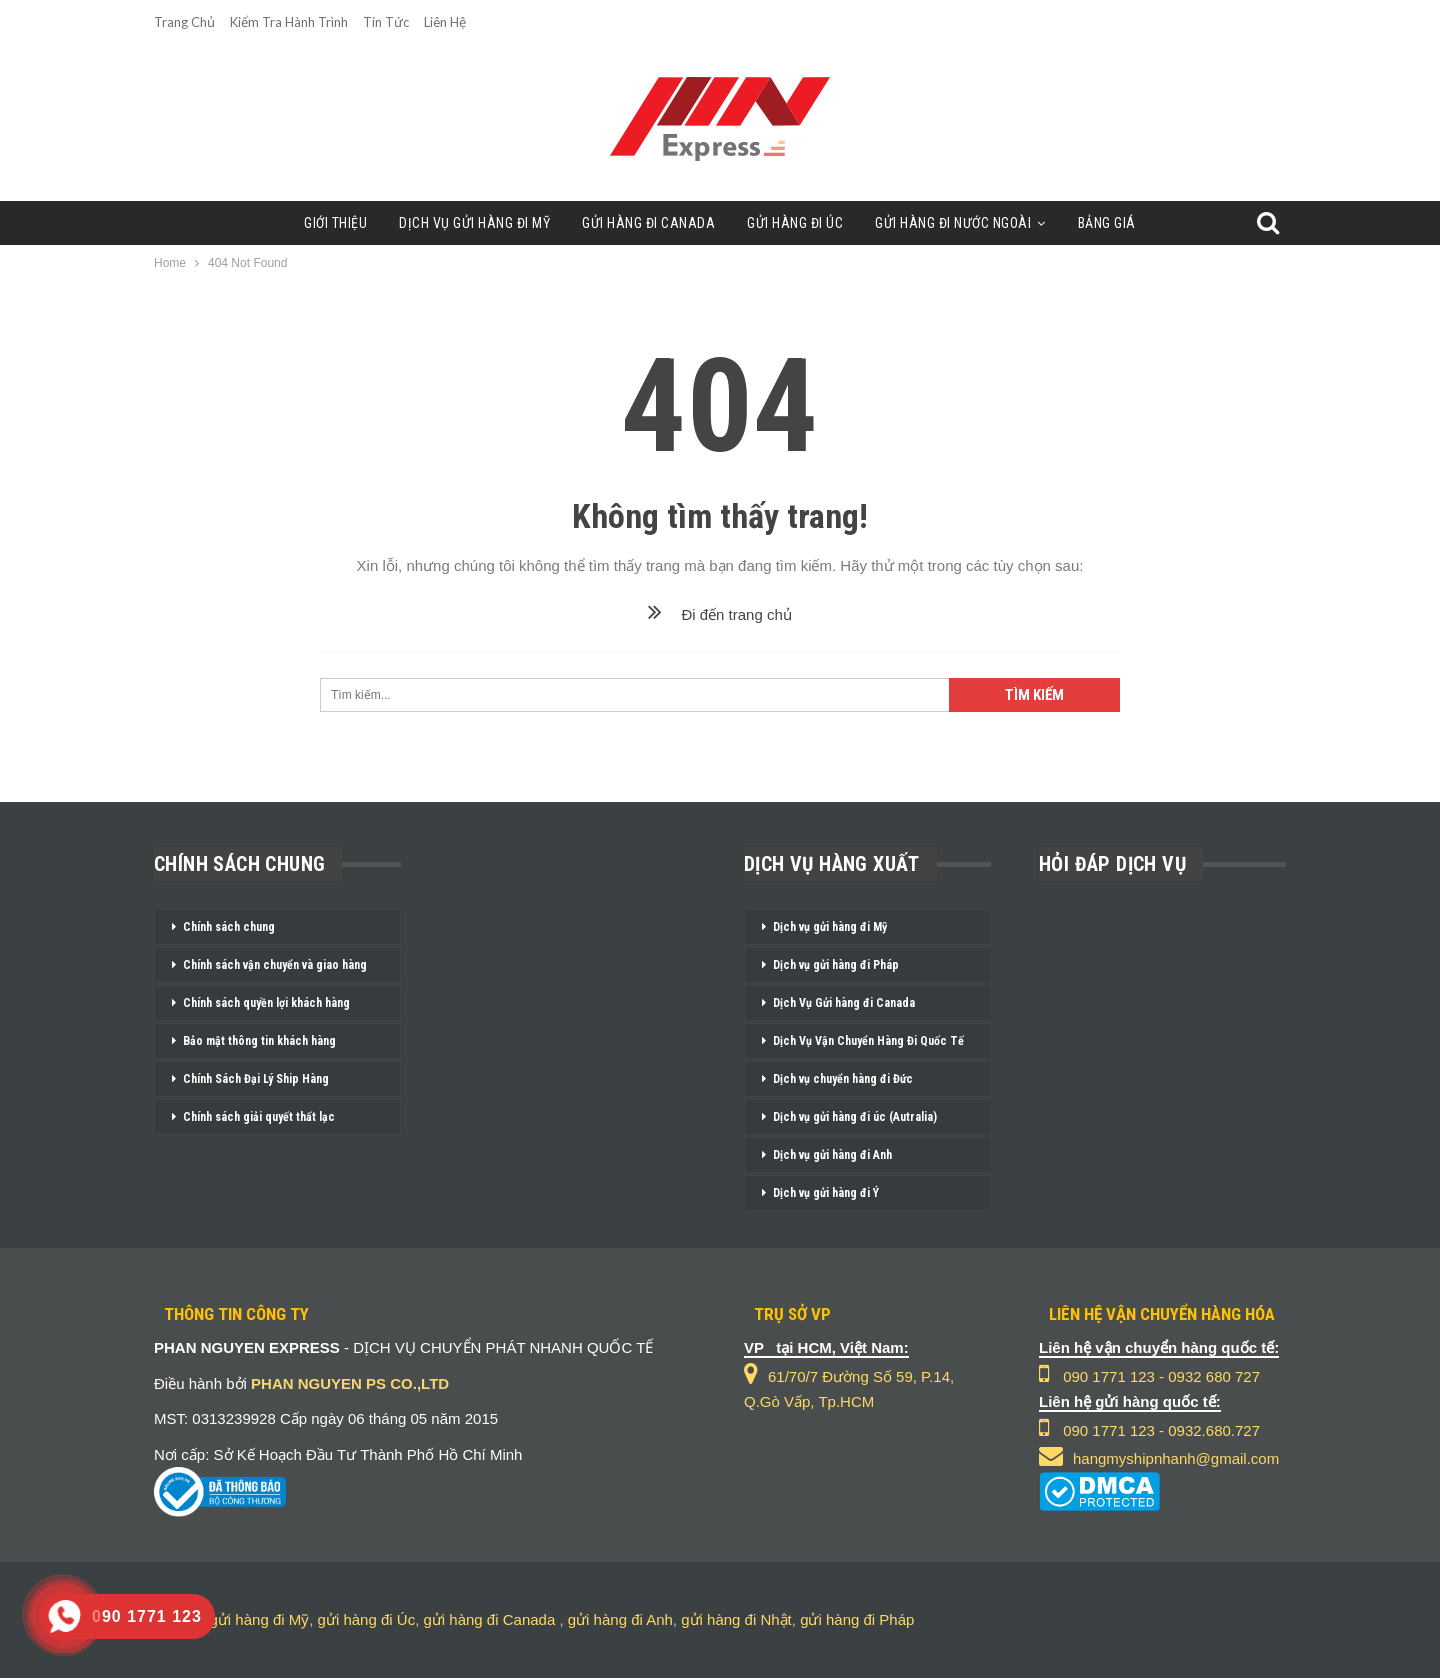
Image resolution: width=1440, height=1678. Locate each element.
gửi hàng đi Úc (367, 1619)
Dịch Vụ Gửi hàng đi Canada (844, 1003)
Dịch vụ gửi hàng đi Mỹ (830, 927)
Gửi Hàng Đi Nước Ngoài (960, 223)
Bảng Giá (1117, 223)
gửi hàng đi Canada (489, 1619)
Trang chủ (184, 22)
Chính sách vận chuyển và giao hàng (275, 965)
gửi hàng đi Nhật (736, 1619)
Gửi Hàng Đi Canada (646, 223)
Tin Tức (386, 22)
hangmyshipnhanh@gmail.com (1176, 1458)
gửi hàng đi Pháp (857, 1619)
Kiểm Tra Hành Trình (289, 22)
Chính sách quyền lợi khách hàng (266, 1003)
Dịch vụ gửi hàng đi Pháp (836, 965)
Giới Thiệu (325, 223)
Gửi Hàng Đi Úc (797, 223)
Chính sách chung (229, 927)
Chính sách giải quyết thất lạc (259, 1117)
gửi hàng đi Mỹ (260, 1619)
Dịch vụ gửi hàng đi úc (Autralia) (855, 1117)
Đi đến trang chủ (720, 614)
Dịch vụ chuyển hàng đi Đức (843, 1079)
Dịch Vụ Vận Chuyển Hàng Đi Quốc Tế (868, 1041)
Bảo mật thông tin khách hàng (259, 1041)
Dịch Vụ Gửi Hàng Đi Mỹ (468, 223)
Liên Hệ (445, 22)
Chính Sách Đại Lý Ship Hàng (256, 1079)
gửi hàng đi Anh (620, 1619)
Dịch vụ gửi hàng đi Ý (826, 1193)
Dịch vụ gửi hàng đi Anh (832, 1155)
